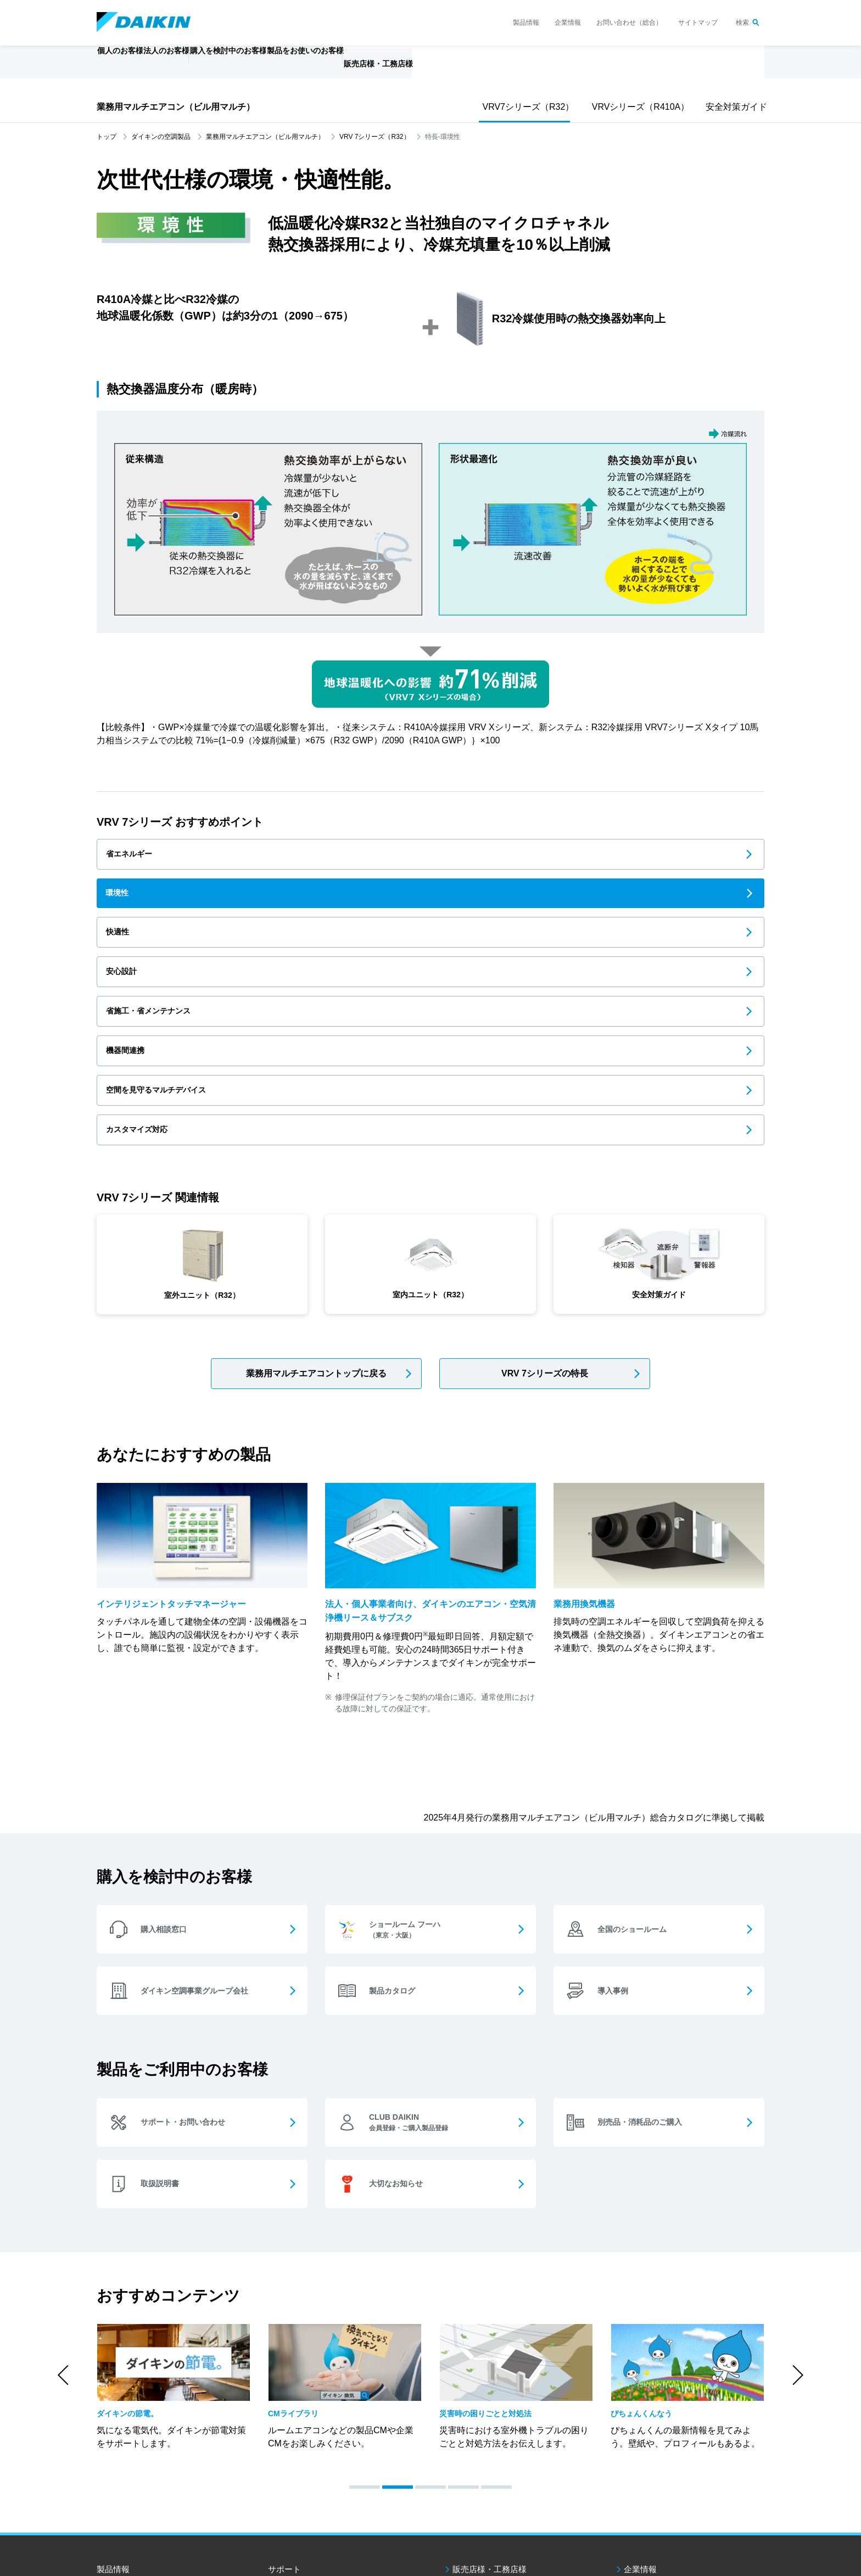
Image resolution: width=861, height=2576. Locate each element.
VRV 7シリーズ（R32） (374, 137)
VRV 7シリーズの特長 (544, 1204)
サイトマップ (698, 22)
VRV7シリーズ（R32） (525, 106)
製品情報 (526, 22)
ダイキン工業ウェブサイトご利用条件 (148, 2502)
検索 (742, 22)
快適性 (580, 858)
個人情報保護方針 (237, 2502)
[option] (173, 2226)
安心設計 (128, 906)
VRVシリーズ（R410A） (636, 106)
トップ (106, 137)
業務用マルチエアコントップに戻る (316, 1204)
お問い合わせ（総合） (629, 22)
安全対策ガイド (733, 106)
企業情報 (568, 22)
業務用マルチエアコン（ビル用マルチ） (176, 106)
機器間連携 (589, 906)
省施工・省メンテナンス (387, 906)
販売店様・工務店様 (462, 69)
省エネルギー (136, 858)
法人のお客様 (134, 2451)
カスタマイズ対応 (374, 955)
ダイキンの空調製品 (161, 137)
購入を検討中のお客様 (322, 2430)
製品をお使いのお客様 (322, 2451)
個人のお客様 (134, 2430)
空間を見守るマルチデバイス (167, 955)
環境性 (351, 858)
